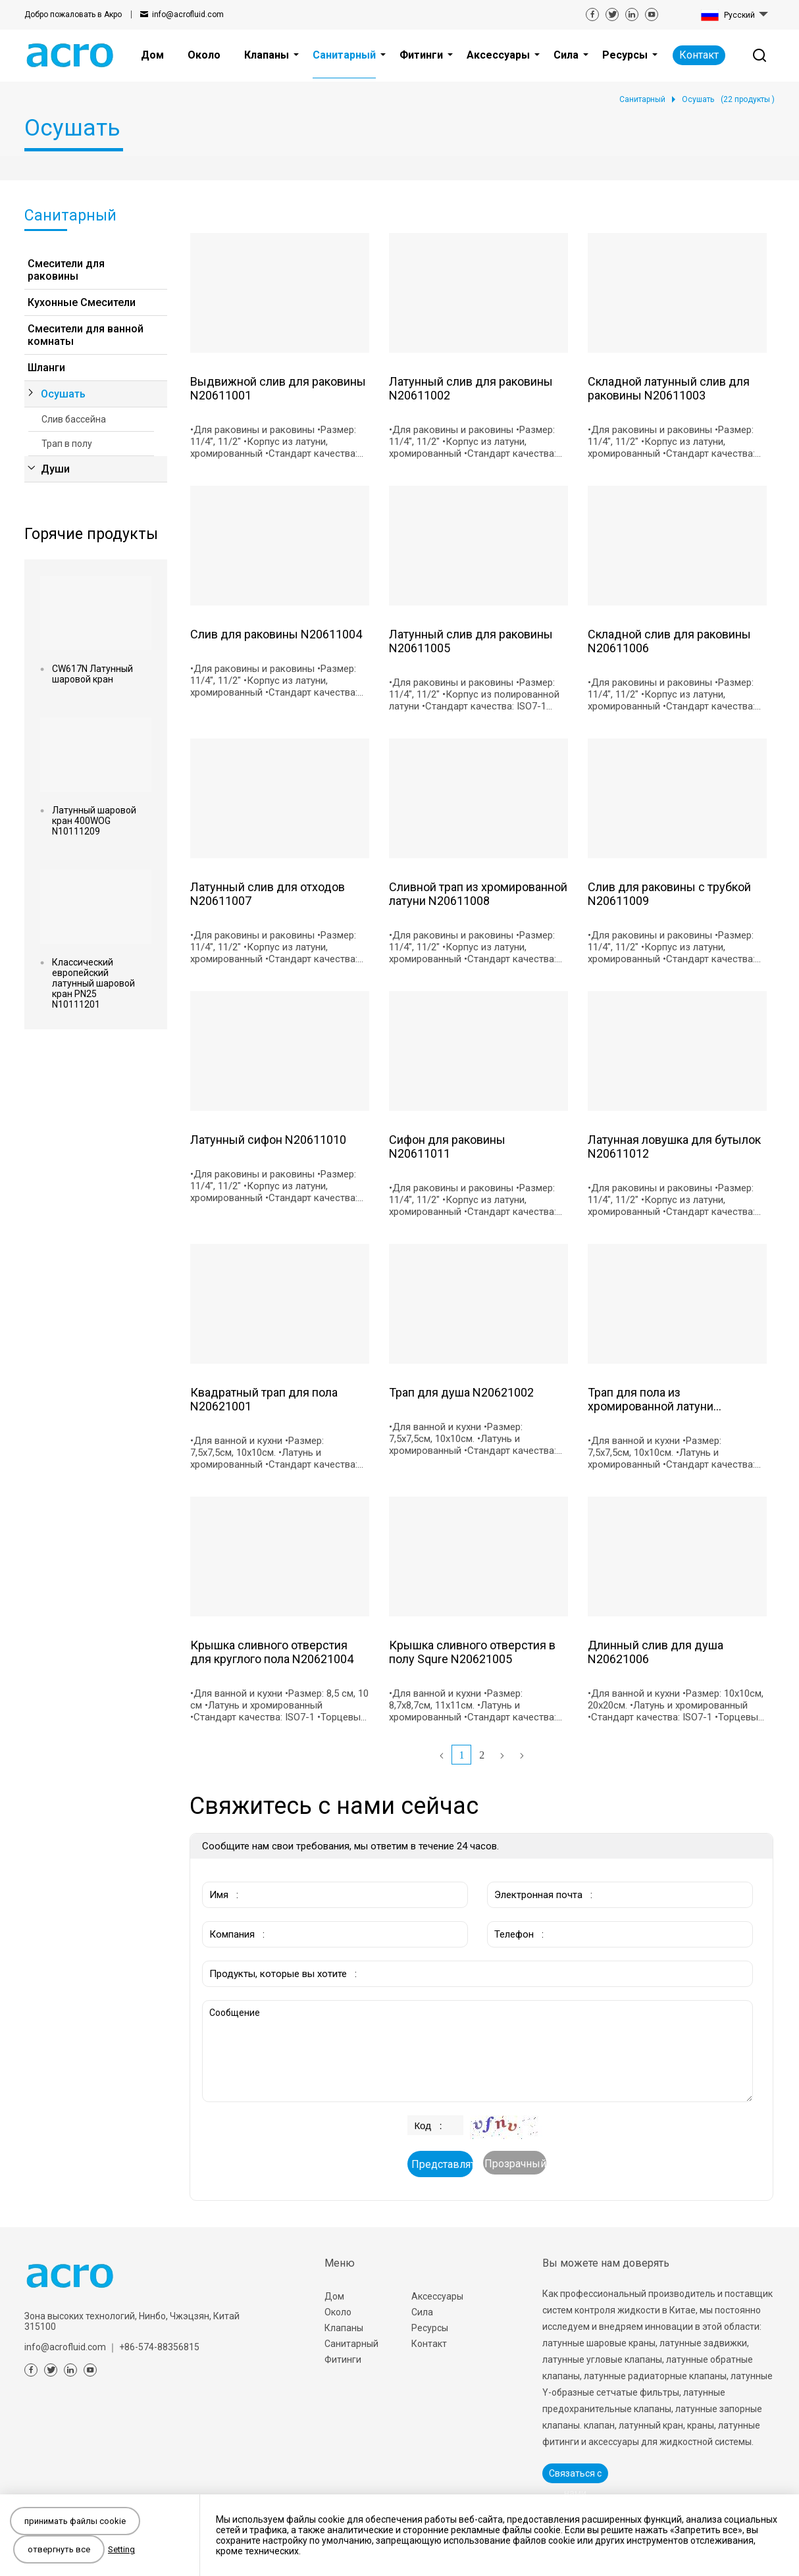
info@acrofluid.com (188, 14)
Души (55, 469)
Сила (422, 2312)
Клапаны (343, 2328)
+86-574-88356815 (159, 2347)
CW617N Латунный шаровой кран (92, 673)
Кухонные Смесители (82, 302)
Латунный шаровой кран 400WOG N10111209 (94, 821)
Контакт (699, 55)
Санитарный (351, 2343)
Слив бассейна (73, 419)
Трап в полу (66, 443)
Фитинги (342, 2359)
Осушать (63, 394)
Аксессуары (437, 2296)
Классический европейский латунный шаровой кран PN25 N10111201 (93, 983)
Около (337, 2312)
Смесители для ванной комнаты (85, 335)
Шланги (46, 367)
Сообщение (477, 2051)
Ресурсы (429, 2328)
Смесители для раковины (66, 269)
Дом (334, 2296)
